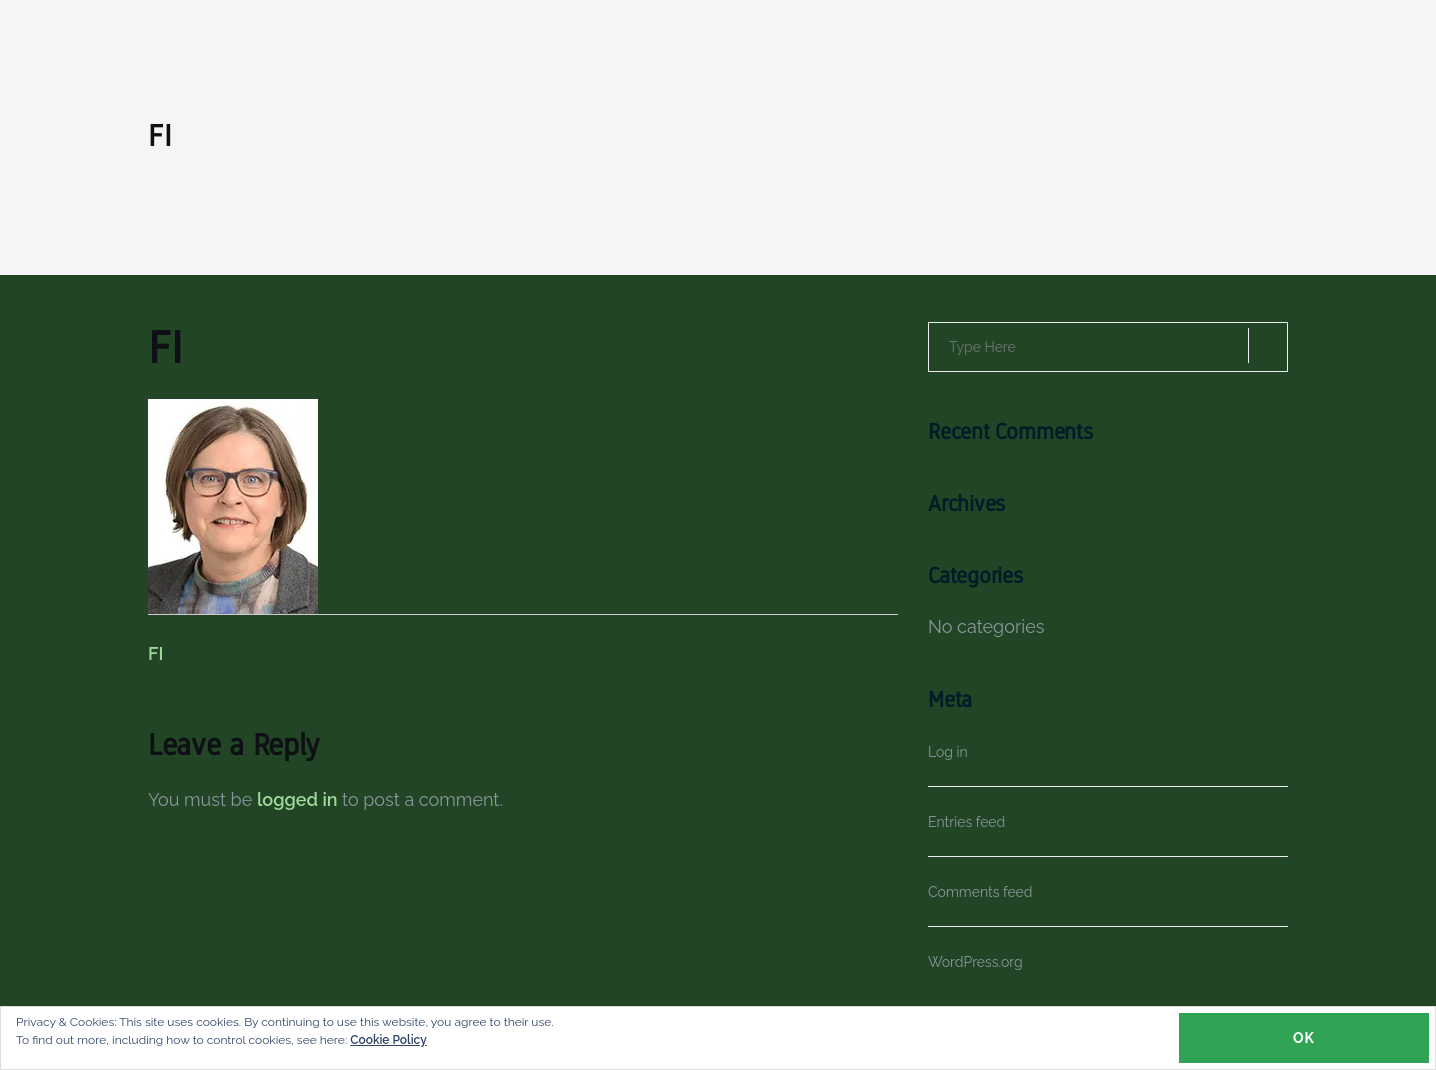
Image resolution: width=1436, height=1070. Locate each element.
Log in (948, 752)
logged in (297, 799)
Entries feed (966, 822)
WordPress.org (975, 962)
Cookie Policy (388, 1040)
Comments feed (980, 892)
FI (155, 653)
